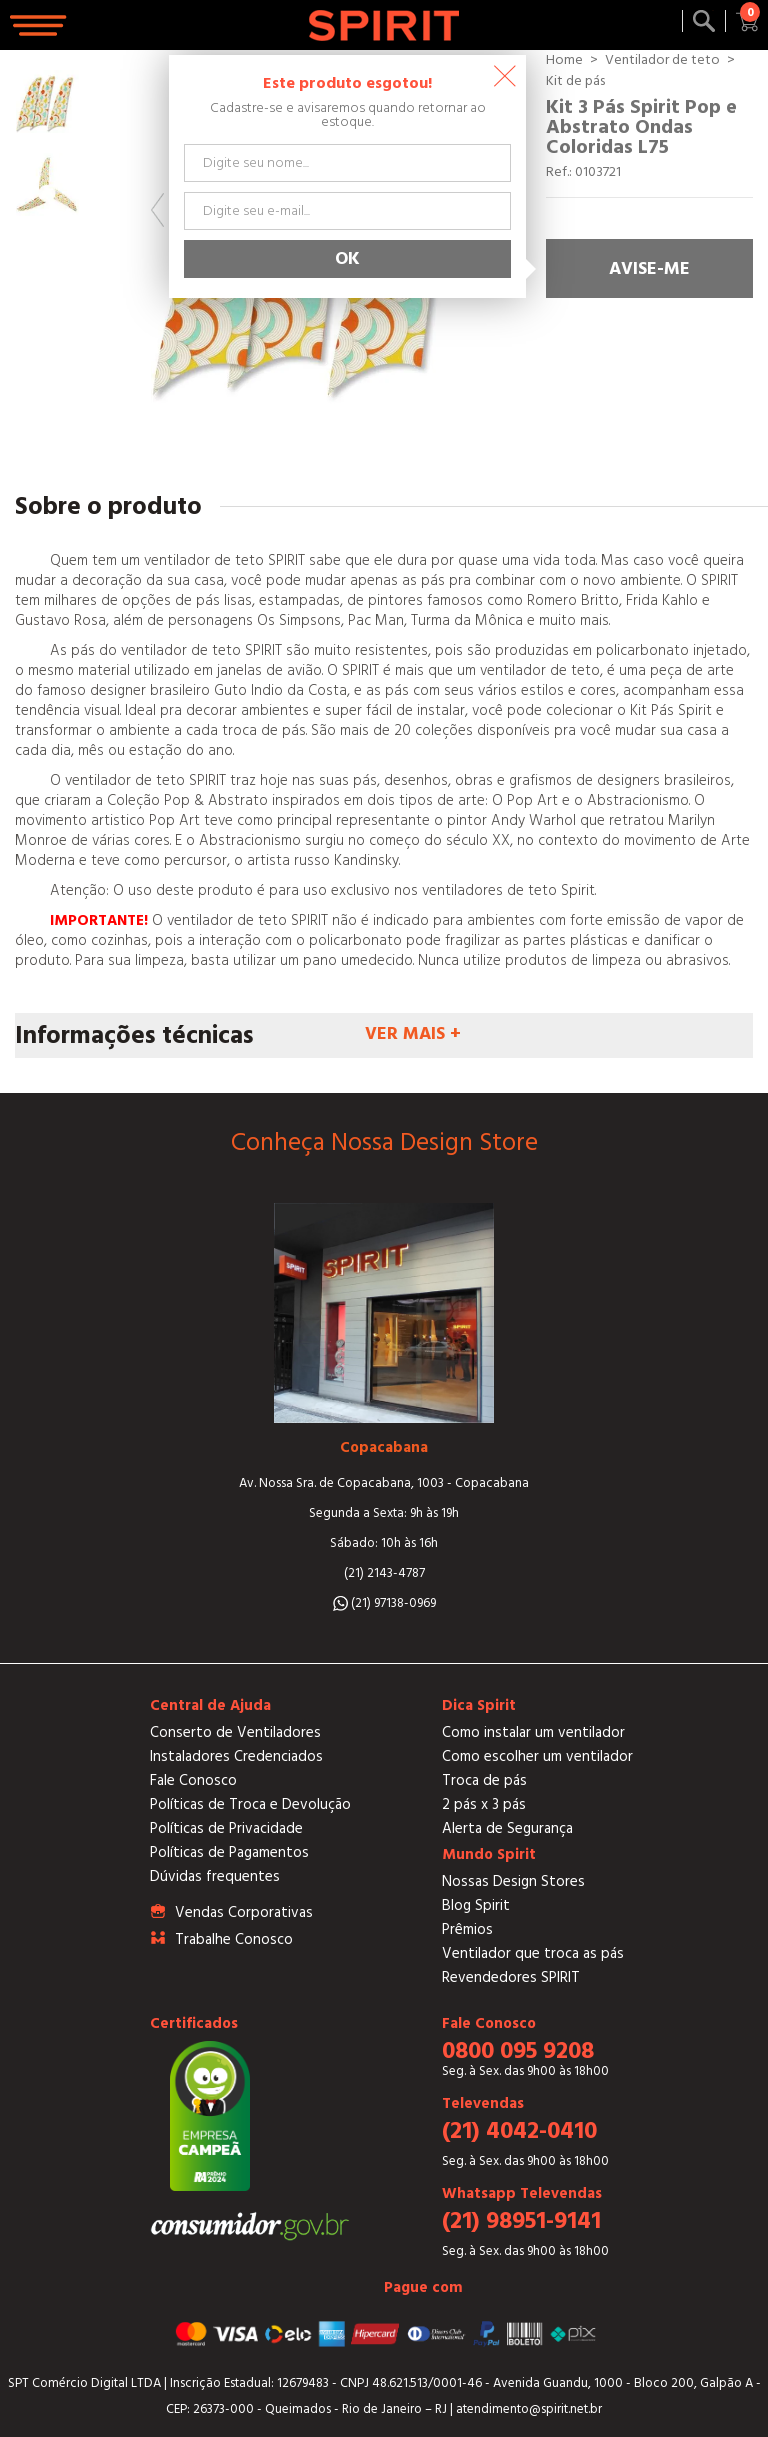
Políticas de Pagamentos (229, 1852)
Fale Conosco (193, 1780)
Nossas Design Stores (513, 1881)
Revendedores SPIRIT (511, 1977)
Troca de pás (484, 1780)
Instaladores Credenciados (236, 1756)
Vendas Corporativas (244, 1912)
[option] (47, 101)
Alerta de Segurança (507, 1828)
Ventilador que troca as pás (533, 1953)
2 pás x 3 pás (484, 1804)
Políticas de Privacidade (226, 1828)
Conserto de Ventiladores (235, 1732)
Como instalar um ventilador (533, 1732)
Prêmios (467, 1929)
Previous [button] (157, 210)
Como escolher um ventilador (537, 1756)
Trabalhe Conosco (234, 1939)
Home (564, 60)
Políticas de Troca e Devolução (250, 1804)
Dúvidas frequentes (215, 1876)
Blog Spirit (476, 1905)
